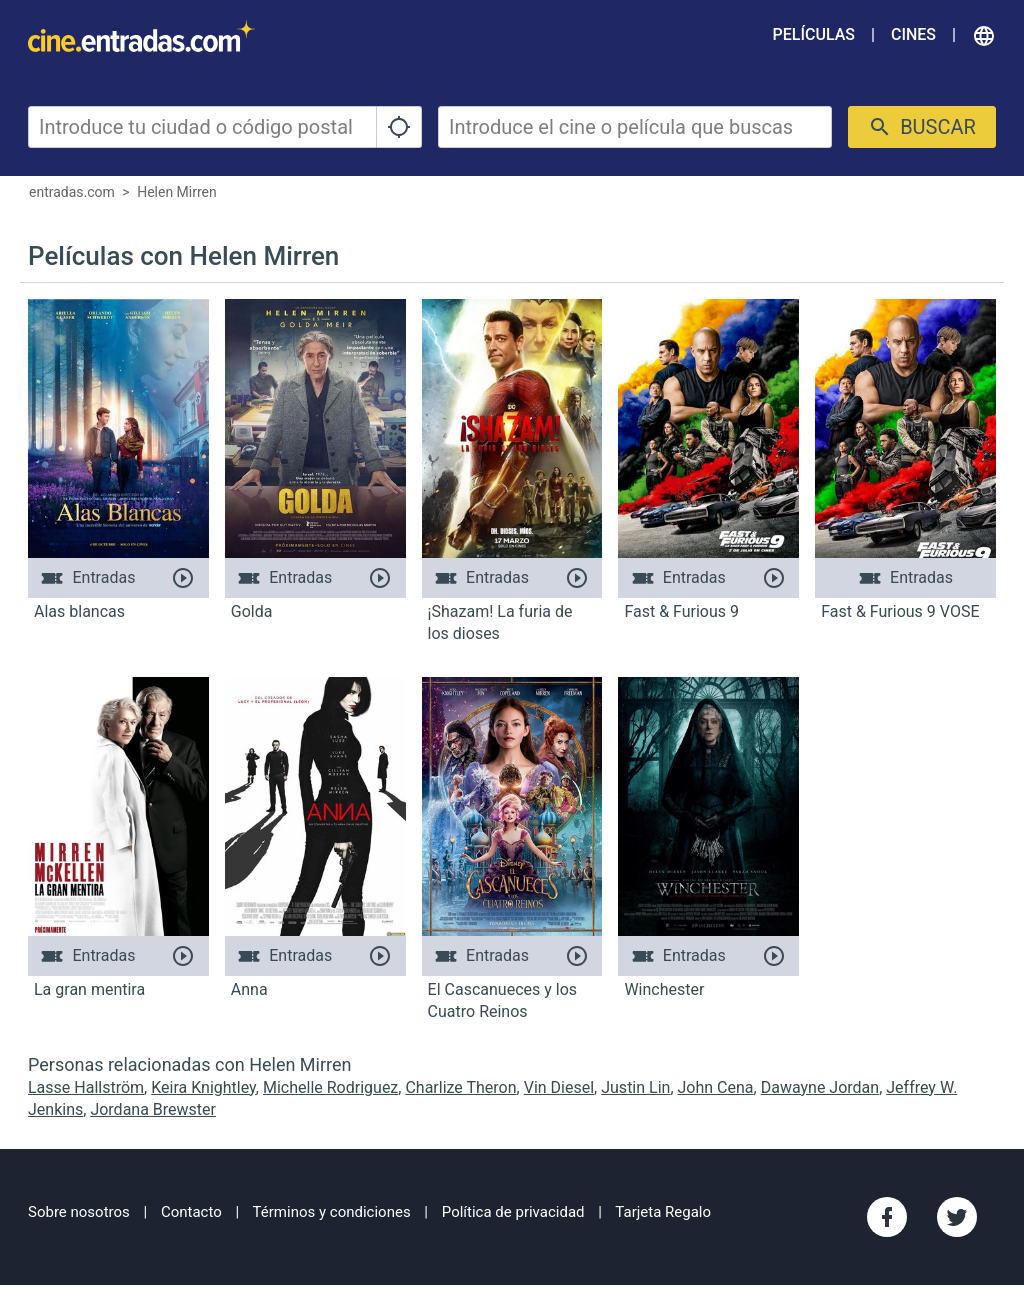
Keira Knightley (203, 1087)
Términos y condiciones (332, 1212)
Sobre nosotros (79, 1212)
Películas (814, 34)
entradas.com (72, 192)
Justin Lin (635, 1087)
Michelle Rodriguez (330, 1087)
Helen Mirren (177, 192)
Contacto (191, 1212)
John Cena (716, 1087)
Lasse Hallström (86, 1087)
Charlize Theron (460, 1087)
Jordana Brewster (153, 1109)
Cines (913, 34)
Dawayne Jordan (820, 1087)
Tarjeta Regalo (663, 1212)
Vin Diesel (559, 1087)
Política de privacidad (513, 1212)
